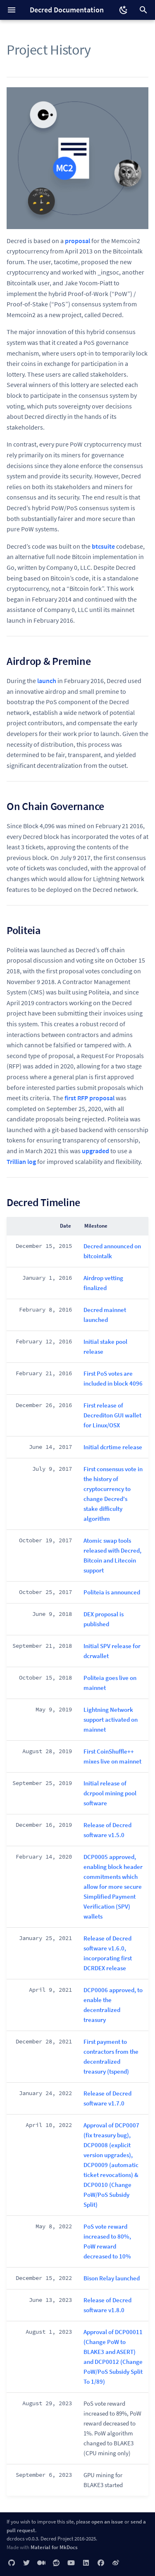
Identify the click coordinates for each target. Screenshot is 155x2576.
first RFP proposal (89, 1098)
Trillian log (21, 1161)
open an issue (107, 2521)
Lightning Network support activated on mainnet (110, 1719)
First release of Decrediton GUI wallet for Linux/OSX (112, 1415)
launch (46, 680)
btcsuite (103, 546)
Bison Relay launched (111, 2278)
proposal (77, 241)
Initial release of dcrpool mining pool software (109, 1793)
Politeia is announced (111, 1592)
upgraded (95, 1151)
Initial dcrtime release (112, 1447)
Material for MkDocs (54, 2547)
